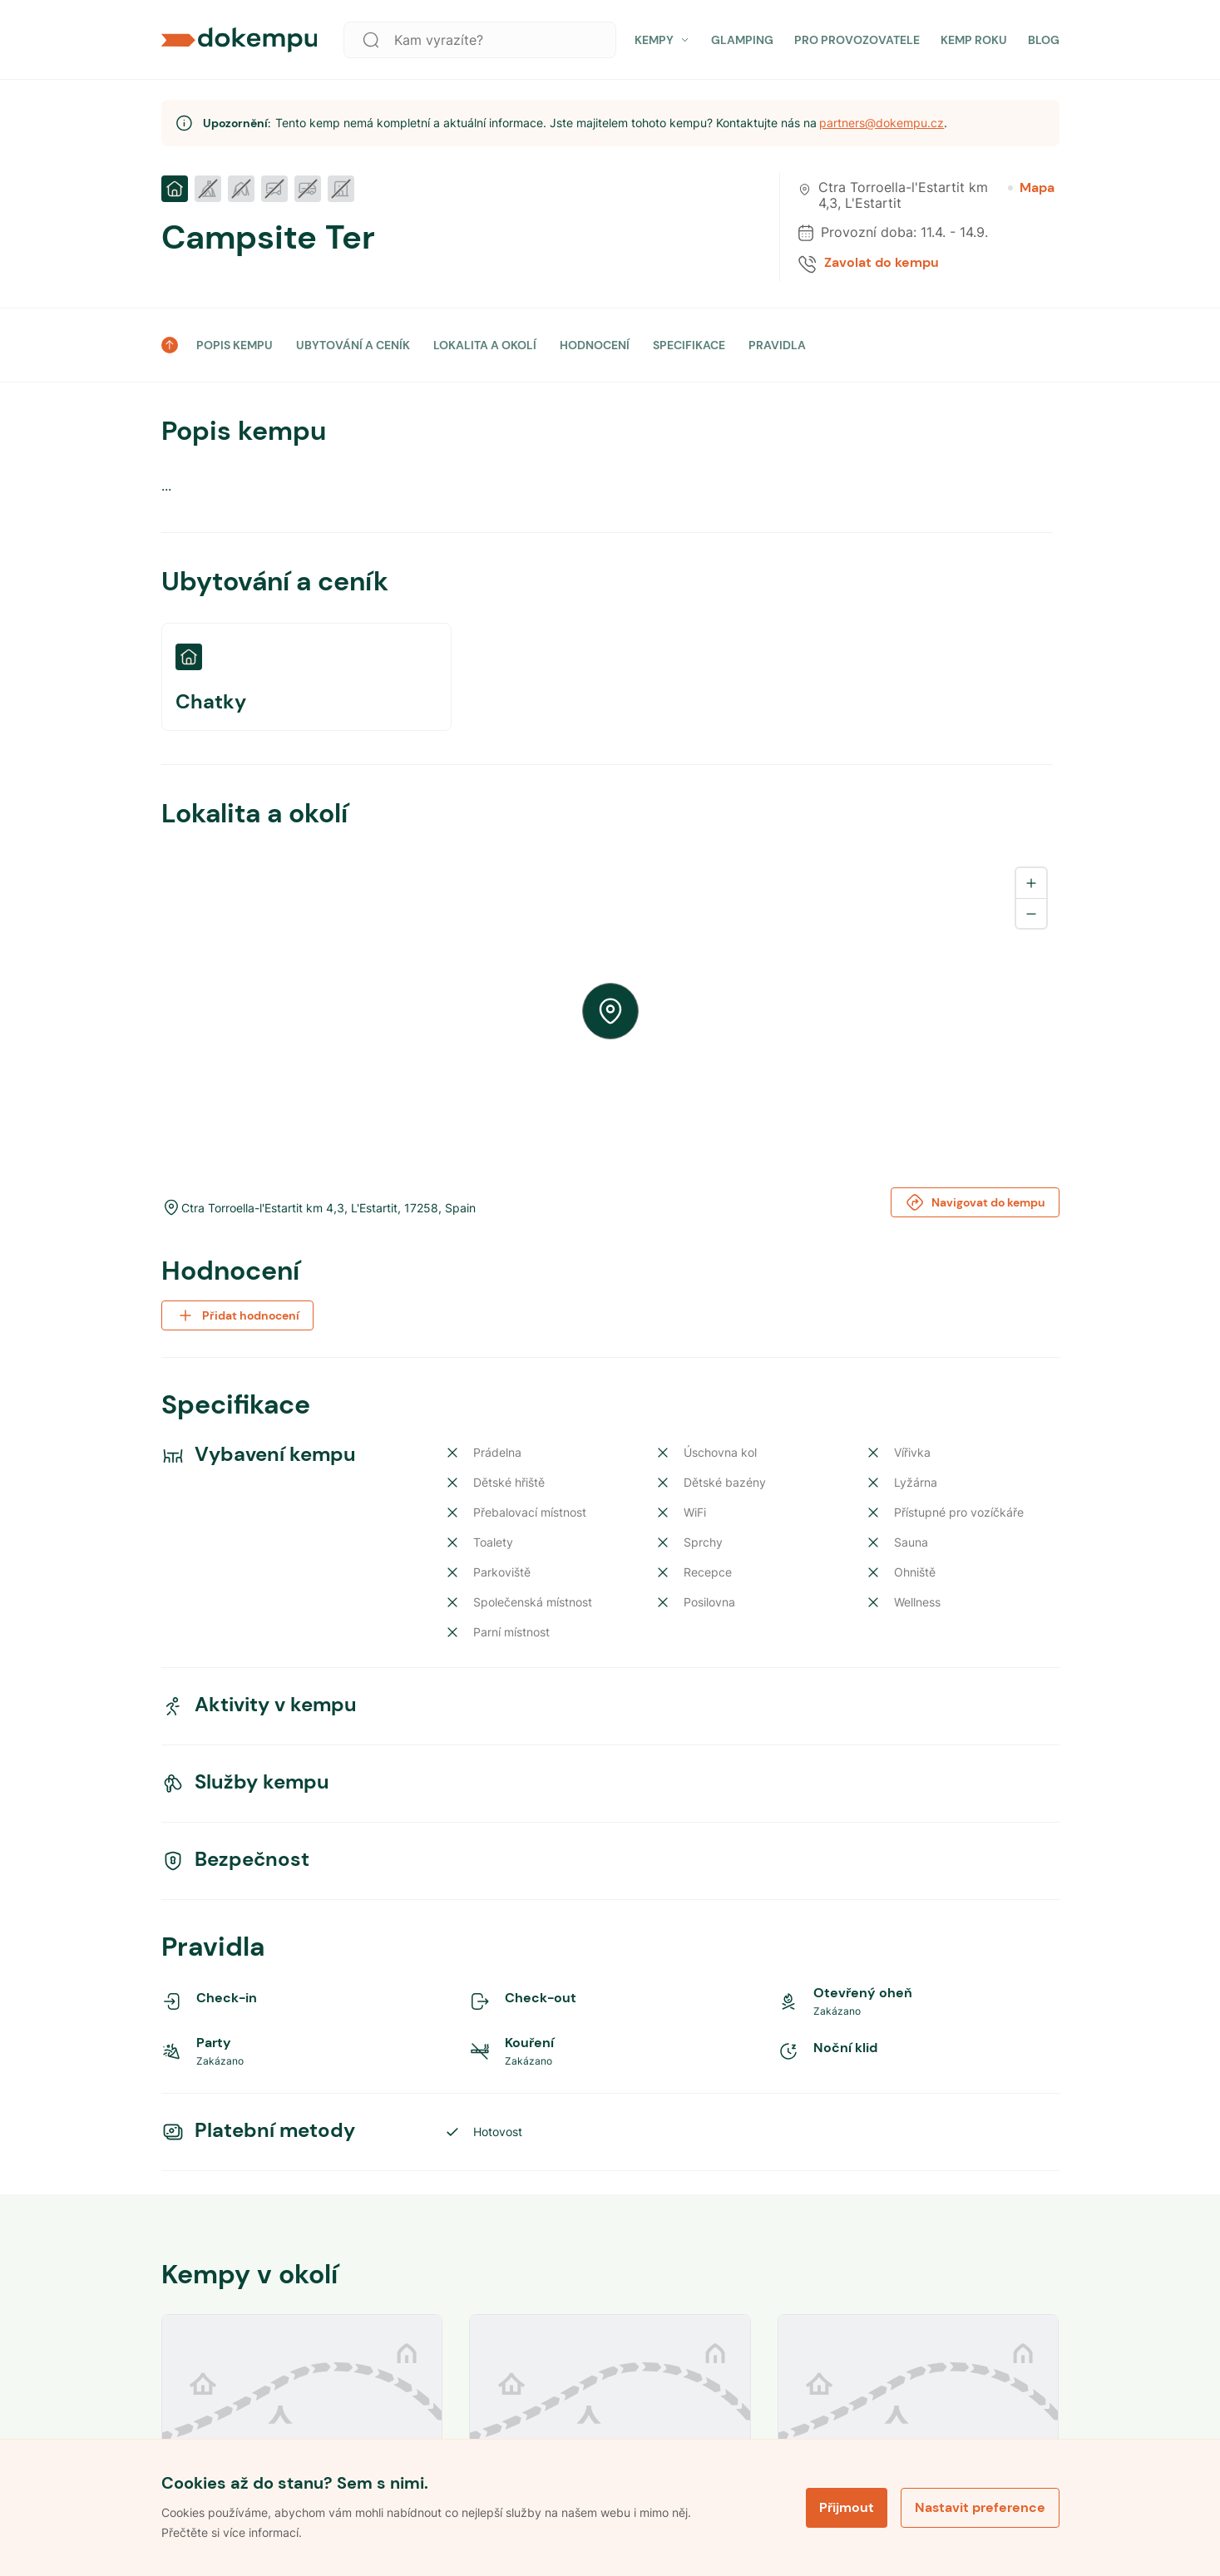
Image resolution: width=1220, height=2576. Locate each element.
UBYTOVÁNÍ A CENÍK (353, 345)
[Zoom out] (1031, 913)
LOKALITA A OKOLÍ (484, 345)
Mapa (1031, 188)
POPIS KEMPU (234, 345)
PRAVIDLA (777, 345)
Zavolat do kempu (881, 262)
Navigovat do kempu (975, 1202)
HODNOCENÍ (595, 345)
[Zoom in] (1031, 883)
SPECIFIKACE (689, 345)
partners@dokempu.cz (881, 123)
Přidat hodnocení (237, 1315)
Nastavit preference (980, 2507)
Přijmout (846, 2507)
